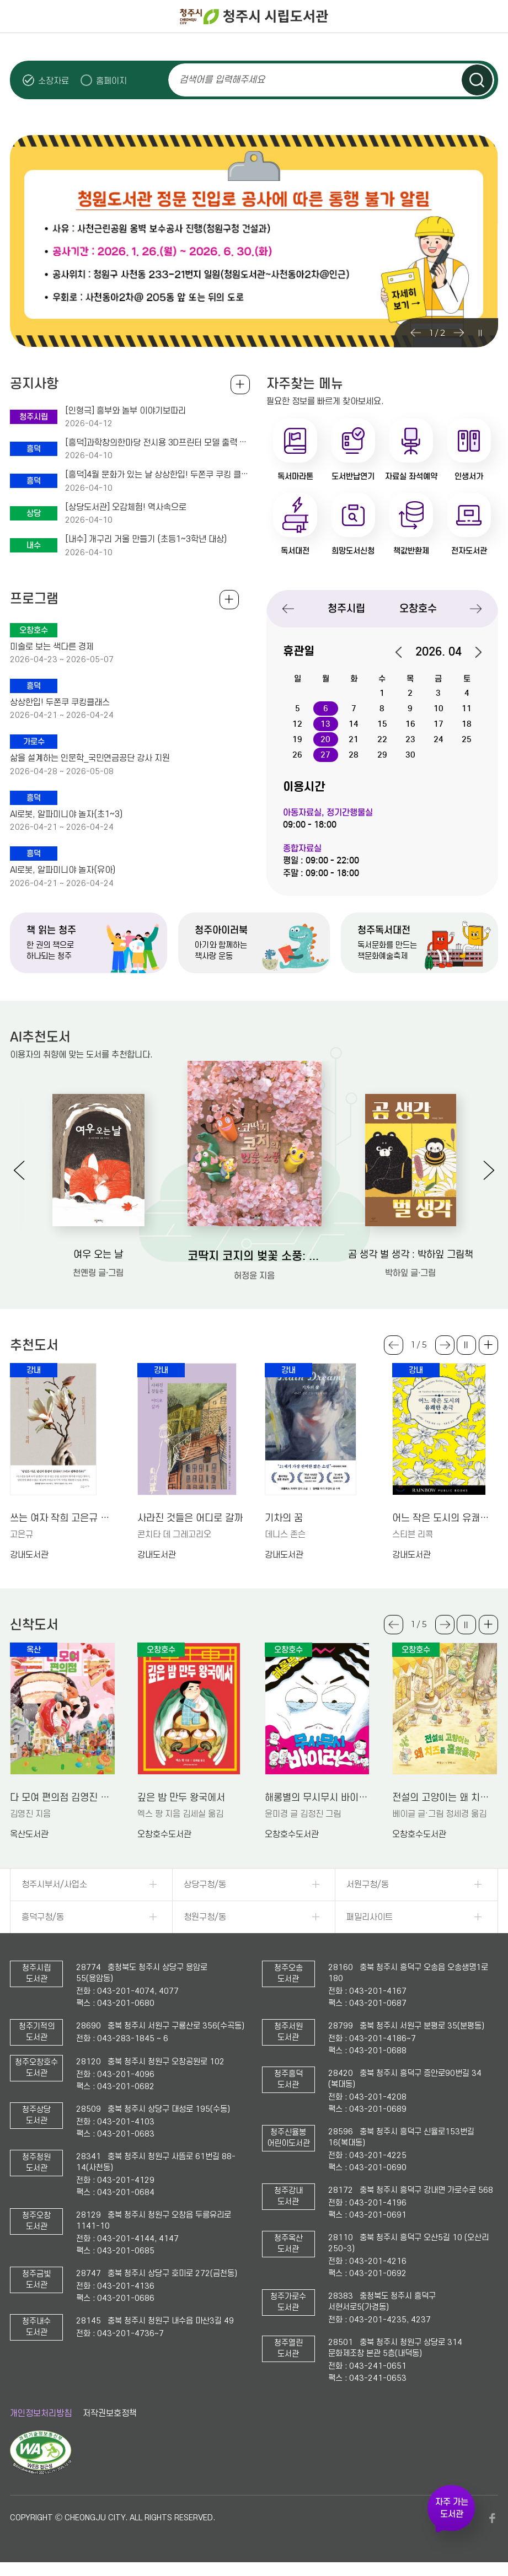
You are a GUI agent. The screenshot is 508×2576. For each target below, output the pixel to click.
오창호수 (418, 608)
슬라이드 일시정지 (480, 333)
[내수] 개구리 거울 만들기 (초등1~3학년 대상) (146, 539)
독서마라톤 (295, 476)
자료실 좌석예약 (411, 476)
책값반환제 (411, 551)
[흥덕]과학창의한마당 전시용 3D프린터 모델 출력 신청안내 (157, 443)
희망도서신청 (353, 551)
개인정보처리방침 (41, 2413)
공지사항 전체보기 (240, 384)
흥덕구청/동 (43, 1917)
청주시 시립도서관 (254, 16)
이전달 (404, 652)
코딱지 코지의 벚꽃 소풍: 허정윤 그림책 (255, 1256)
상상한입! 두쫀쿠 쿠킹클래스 (60, 702)
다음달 (473, 652)
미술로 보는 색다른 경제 (52, 647)
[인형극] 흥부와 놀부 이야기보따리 (125, 411)
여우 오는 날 (98, 1254)
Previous (415, 333)
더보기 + (488, 1345)
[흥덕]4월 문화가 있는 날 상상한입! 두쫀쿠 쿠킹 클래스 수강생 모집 (157, 475)
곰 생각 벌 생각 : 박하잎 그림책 (410, 1254)
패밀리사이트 (369, 1917)
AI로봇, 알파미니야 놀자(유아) (62, 870)
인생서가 (468, 476)
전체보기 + (229, 599)
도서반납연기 (353, 476)
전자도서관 (469, 551)
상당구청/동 (205, 1885)
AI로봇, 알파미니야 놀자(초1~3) (66, 814)
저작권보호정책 (110, 2413)
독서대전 (295, 551)
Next (458, 333)
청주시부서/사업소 (54, 1885)
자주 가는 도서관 (451, 2508)
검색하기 (477, 80)
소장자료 (53, 81)
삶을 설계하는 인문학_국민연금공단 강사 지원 (90, 758)
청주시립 (346, 608)
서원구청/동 (367, 1885)
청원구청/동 (205, 1917)
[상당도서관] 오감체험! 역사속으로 (125, 507)
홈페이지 (111, 81)
